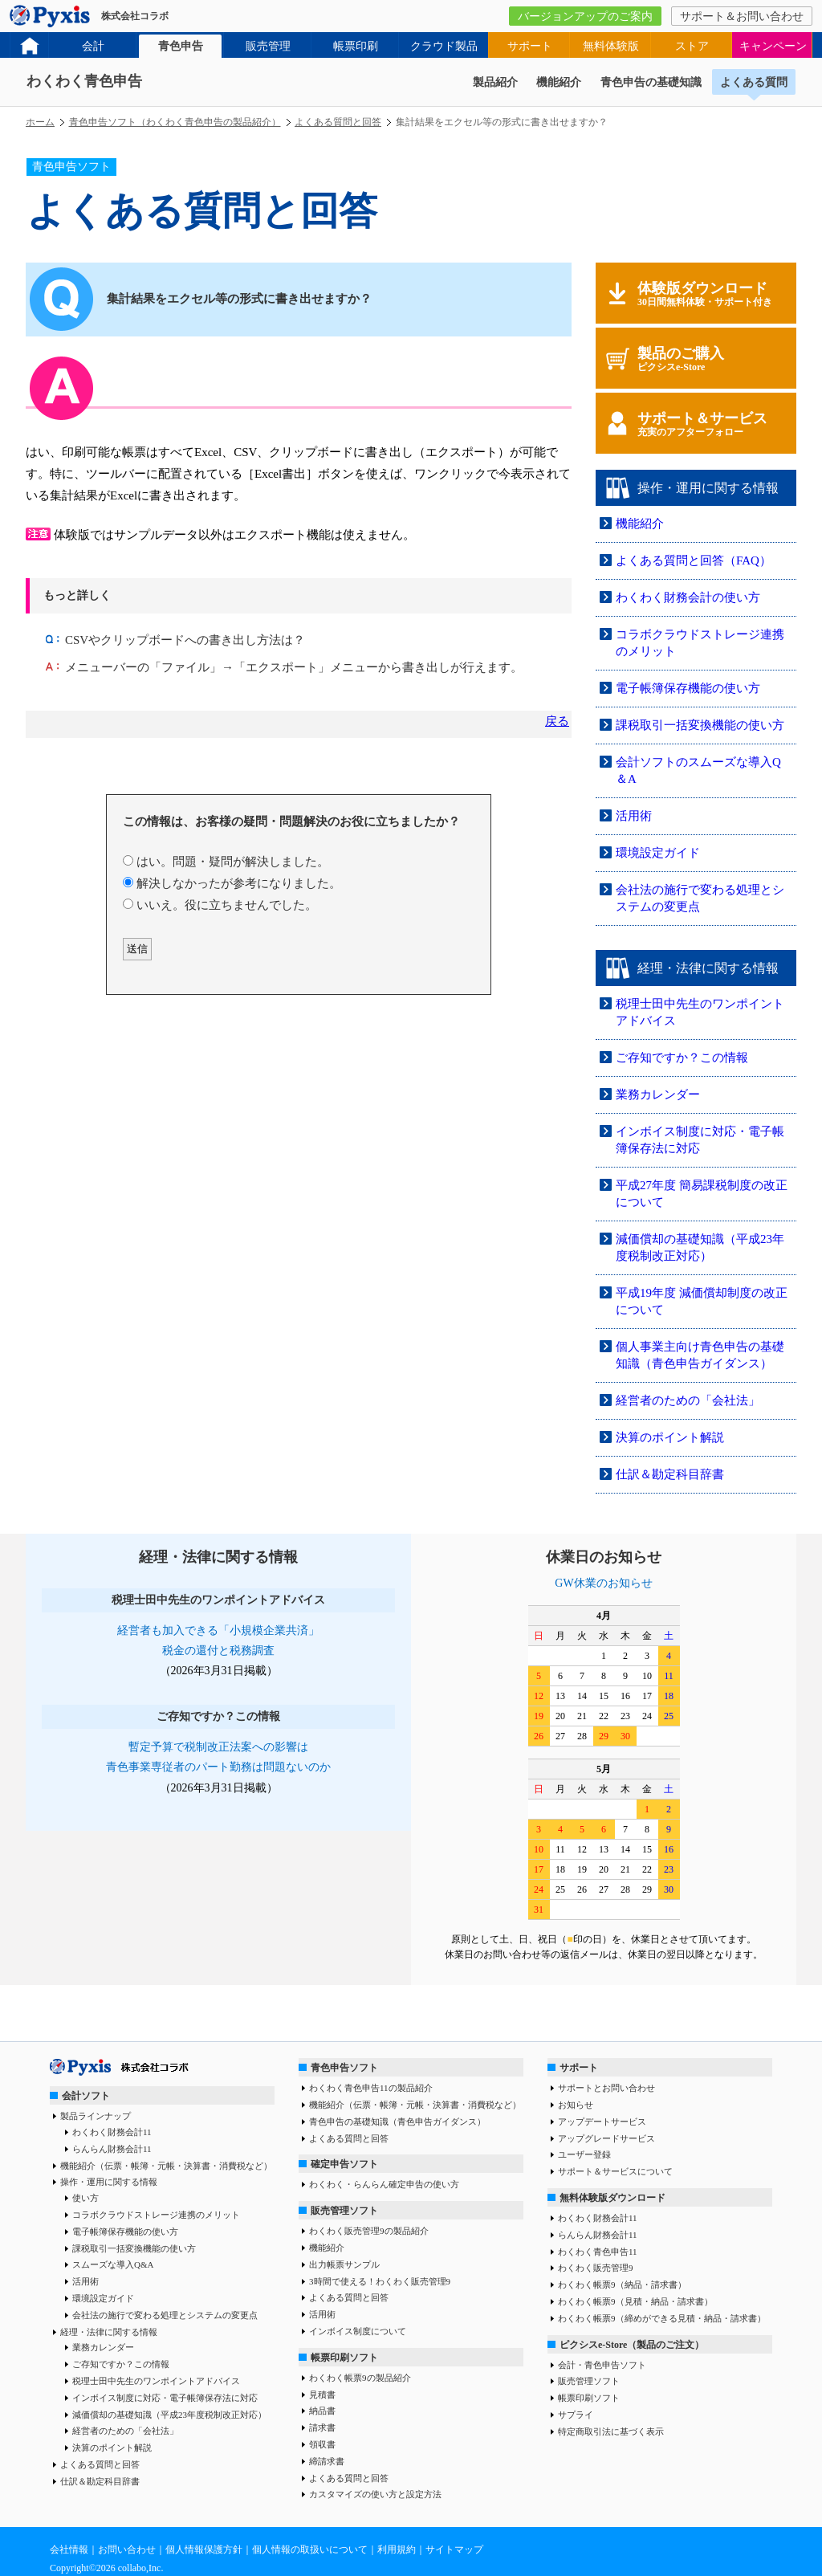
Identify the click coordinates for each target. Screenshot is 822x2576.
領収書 (322, 2444)
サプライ (575, 2414)
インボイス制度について (357, 2331)
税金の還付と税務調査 (218, 1651)
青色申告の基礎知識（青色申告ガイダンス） (397, 2121)
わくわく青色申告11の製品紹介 (371, 2088)
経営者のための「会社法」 (688, 1400)
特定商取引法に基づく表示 (611, 2431)
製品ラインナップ (95, 2116)
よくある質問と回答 (338, 122)
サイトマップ (454, 2549)
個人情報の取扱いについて (310, 2549)
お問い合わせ (127, 2549)
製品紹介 (495, 82)
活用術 (634, 815)
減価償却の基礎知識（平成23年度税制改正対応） (169, 2414)
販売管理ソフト (344, 2210)
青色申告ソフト (344, 2067)
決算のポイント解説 (670, 1437)
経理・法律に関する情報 (108, 2332)
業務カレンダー (658, 1094)
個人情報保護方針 (203, 2549)
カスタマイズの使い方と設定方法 (375, 2494)
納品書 (322, 2410)
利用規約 (396, 2549)
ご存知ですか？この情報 (682, 1057)
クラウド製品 (444, 46)
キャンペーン (773, 46)
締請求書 (326, 2461)
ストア (692, 46)
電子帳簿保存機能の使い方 (688, 688)
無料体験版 (611, 46)
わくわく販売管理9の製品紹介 (369, 2231)
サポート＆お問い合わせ (742, 16)
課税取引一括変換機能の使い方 (700, 725)
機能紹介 (558, 82)
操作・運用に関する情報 (108, 2182)
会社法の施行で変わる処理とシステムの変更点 (165, 2315)
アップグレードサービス (606, 2138)
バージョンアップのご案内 (585, 16)
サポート (529, 46)
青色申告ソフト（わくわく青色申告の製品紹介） (175, 122)
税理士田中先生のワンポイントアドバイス (156, 2381)
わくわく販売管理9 (595, 2267)
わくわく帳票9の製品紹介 (360, 2377)
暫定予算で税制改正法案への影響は (218, 1747)
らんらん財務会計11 (112, 2149)
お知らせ (575, 2104)
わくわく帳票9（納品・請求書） (622, 2284)
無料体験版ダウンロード (612, 2197)
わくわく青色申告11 (597, 2251)
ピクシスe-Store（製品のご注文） (632, 2344)
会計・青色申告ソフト (602, 2365)
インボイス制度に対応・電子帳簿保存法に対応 (165, 2398)
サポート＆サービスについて (615, 2171)
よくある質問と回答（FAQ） (693, 560)
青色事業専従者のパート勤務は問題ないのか (218, 1767)
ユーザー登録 (584, 2154)
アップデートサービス (602, 2121)
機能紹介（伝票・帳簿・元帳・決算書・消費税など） (166, 2165)
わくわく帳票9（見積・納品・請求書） (635, 2301)
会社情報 (69, 2549)
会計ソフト (86, 2095)
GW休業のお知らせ (603, 1583)
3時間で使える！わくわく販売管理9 (379, 2281)
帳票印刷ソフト (344, 2357)
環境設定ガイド (658, 852)
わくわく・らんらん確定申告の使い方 (384, 2184)
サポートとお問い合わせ (606, 2088)
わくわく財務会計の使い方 (688, 597)
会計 (93, 46)
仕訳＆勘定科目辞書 (670, 1474)
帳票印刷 (355, 46)
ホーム (40, 122)
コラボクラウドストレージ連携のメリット (156, 2214)
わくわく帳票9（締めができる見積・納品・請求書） (662, 2318)
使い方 (85, 2198)
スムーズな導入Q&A (112, 2264)
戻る (557, 721)
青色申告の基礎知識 (651, 82)
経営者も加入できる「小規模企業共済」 (218, 1630)
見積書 (322, 2394)
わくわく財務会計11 (112, 2132)
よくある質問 (753, 82)
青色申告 (180, 46)
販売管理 (268, 46)
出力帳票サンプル (344, 2264)
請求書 (322, 2427)
